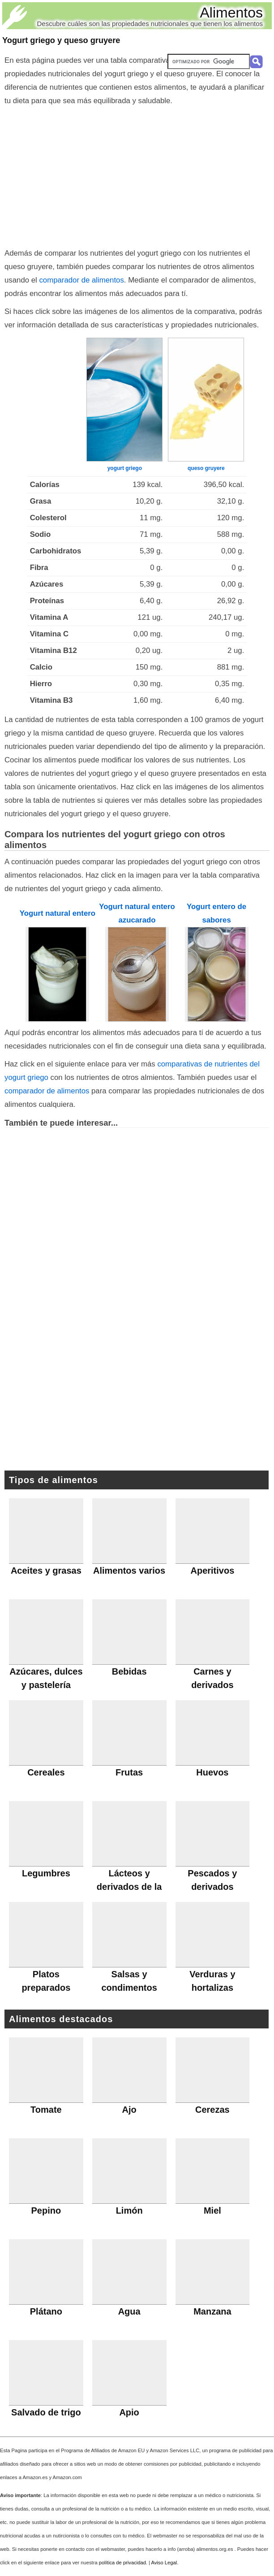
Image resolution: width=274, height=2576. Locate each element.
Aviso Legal (164, 2562)
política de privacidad (122, 2562)
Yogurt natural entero (57, 913)
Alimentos (231, 12)
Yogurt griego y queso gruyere (61, 40)
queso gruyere (206, 468)
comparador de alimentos (81, 280)
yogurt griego (124, 468)
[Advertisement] (137, 175)
